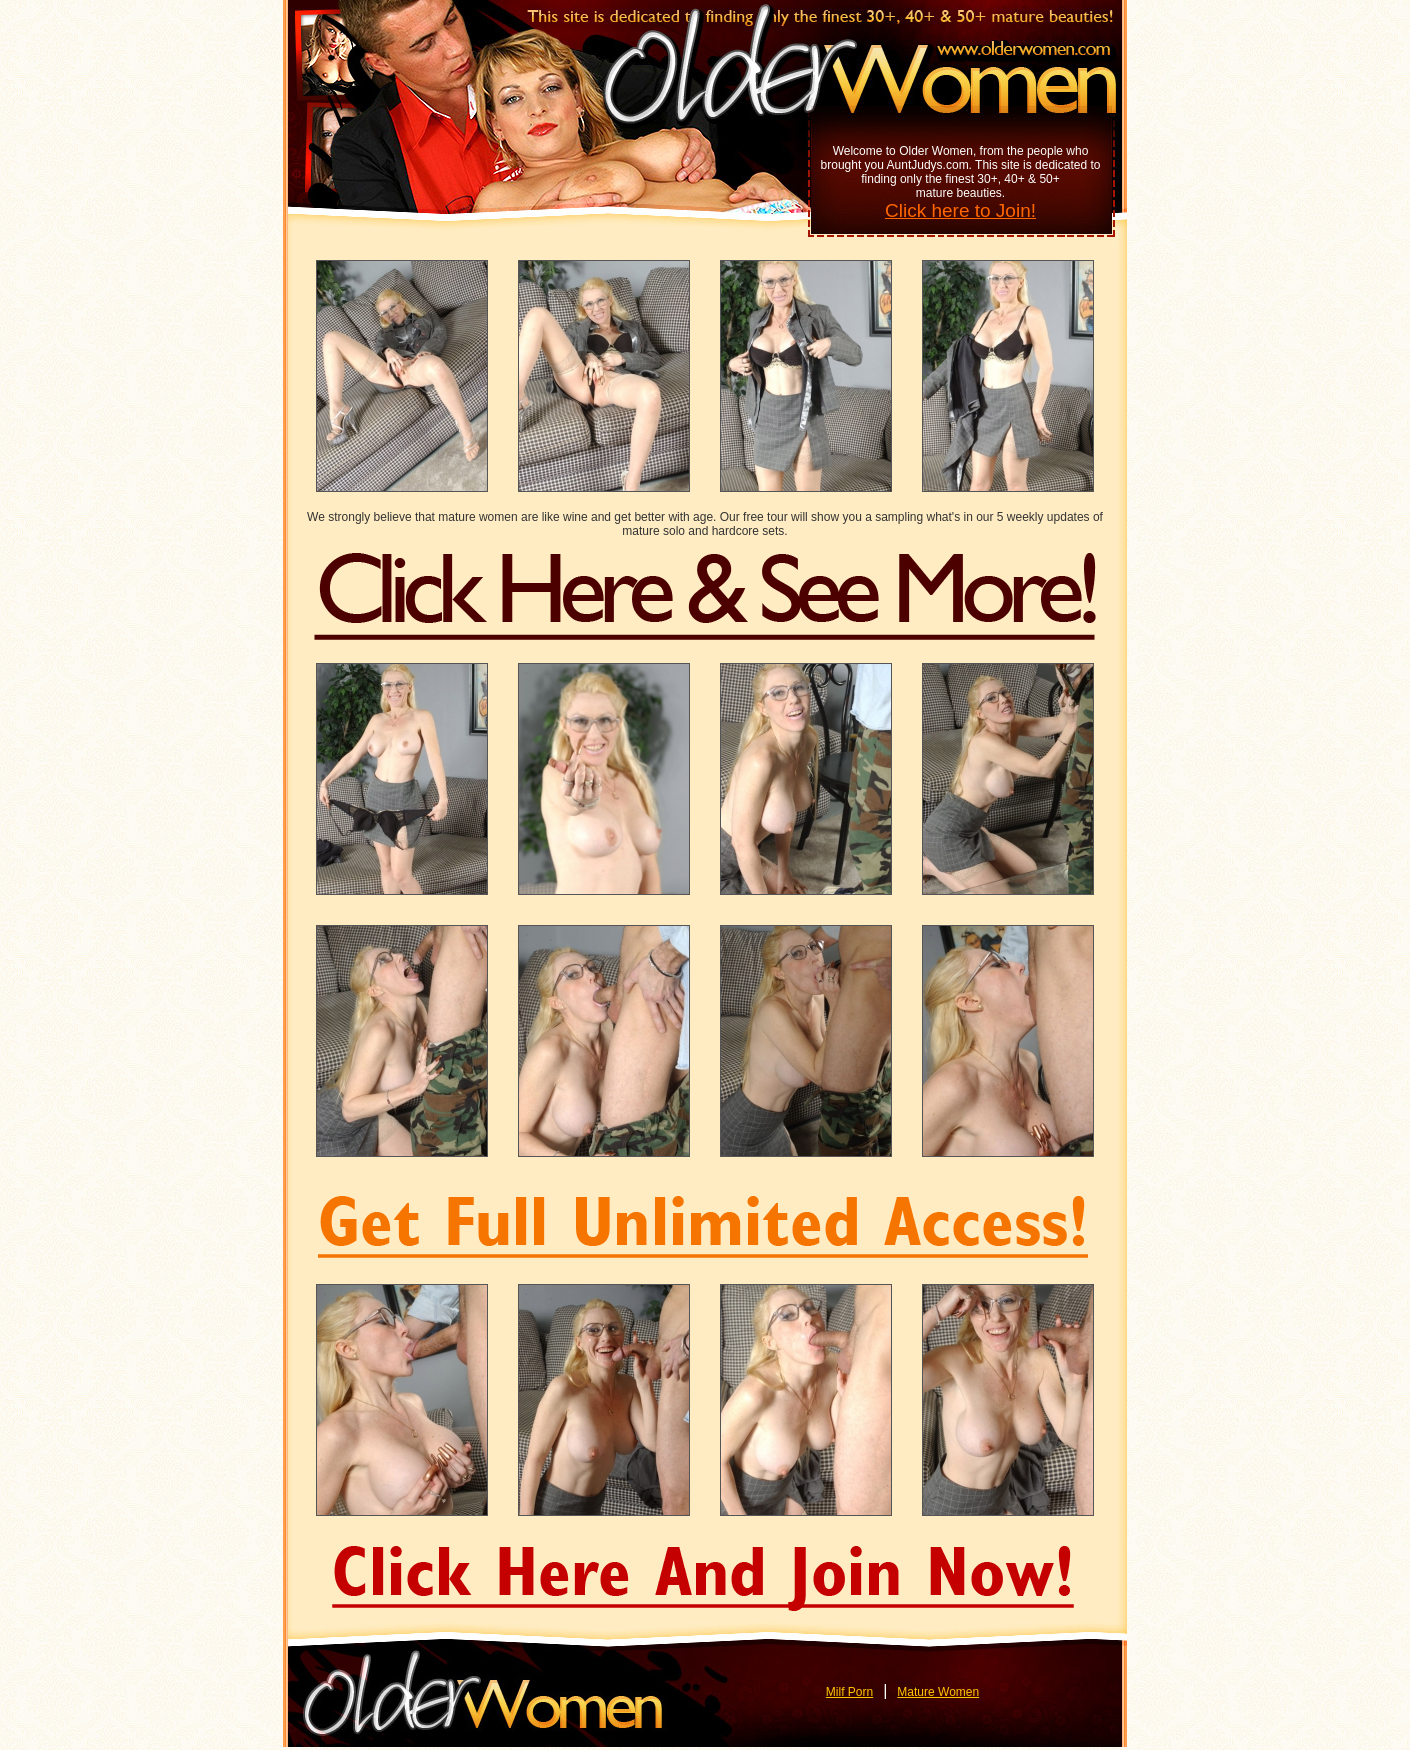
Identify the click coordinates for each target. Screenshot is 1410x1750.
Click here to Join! (960, 210)
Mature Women (938, 1692)
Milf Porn (849, 1692)
